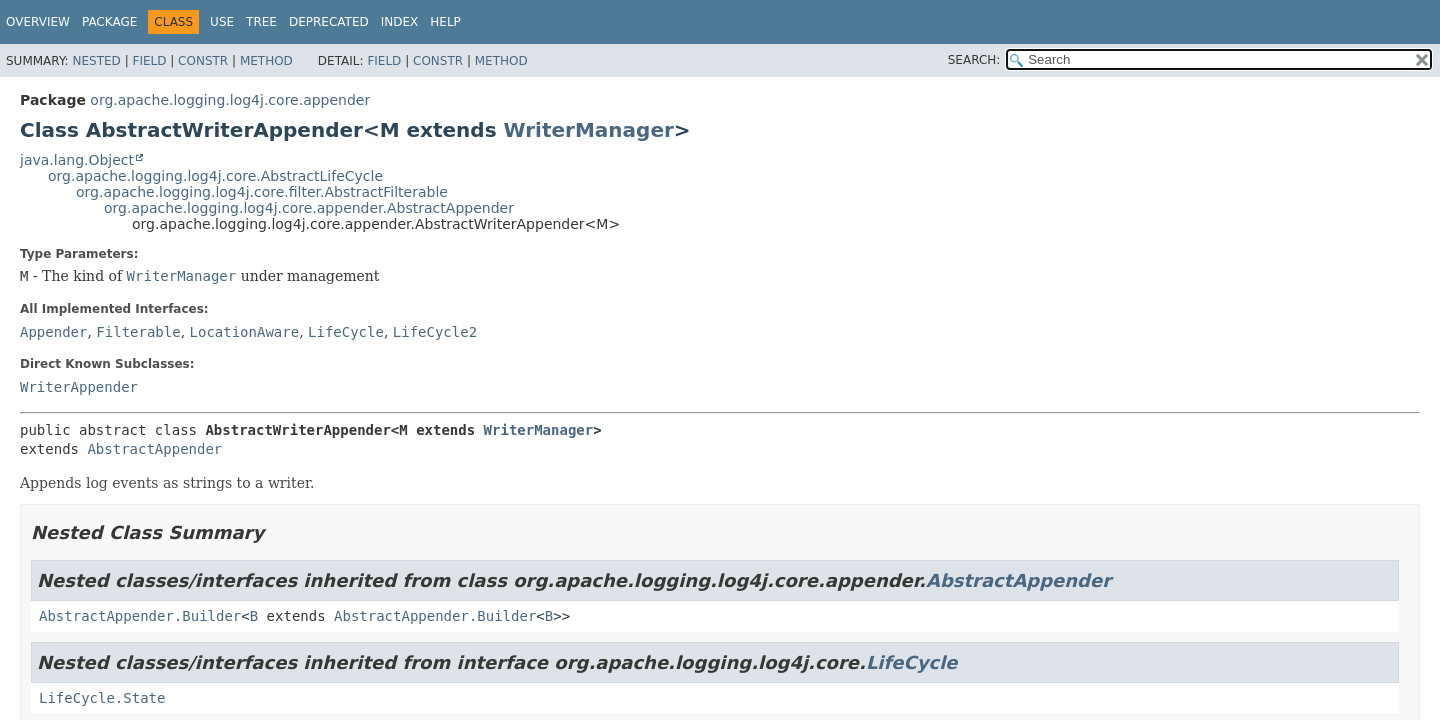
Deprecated (329, 22)
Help (445, 22)
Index (400, 22)
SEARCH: (974, 60)
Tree (261, 22)
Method (266, 61)
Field (149, 61)
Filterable (138, 332)
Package (109, 22)
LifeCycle (346, 332)
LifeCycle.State (102, 698)
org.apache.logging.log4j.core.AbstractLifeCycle (215, 176)
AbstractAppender (154, 449)
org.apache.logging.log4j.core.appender (230, 100)
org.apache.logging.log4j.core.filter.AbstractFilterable (262, 192)
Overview (38, 22)
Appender (53, 332)
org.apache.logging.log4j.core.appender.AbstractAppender (309, 208)
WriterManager (589, 130)
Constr (203, 61)
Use (222, 22)
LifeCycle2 (435, 332)
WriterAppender (79, 387)
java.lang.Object (77, 160)
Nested (96, 61)
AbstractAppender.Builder (140, 616)
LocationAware (245, 332)
